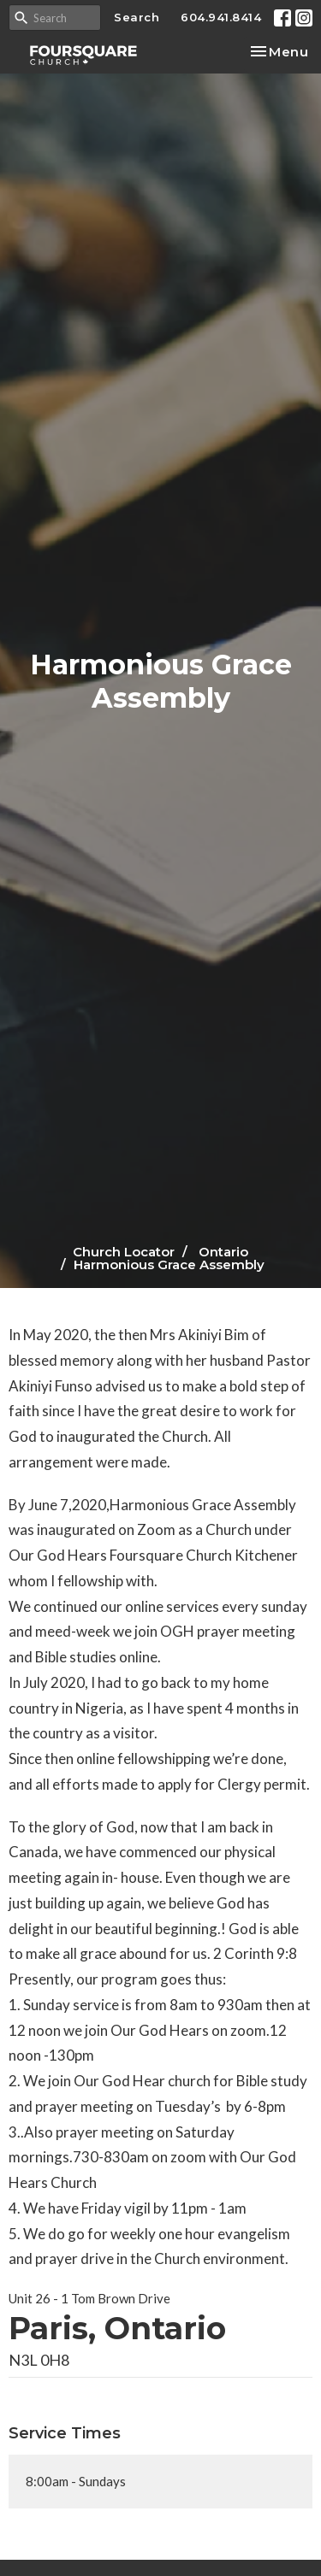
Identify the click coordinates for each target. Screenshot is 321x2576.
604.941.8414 (221, 17)
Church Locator (124, 1252)
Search (136, 17)
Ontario (223, 1252)
